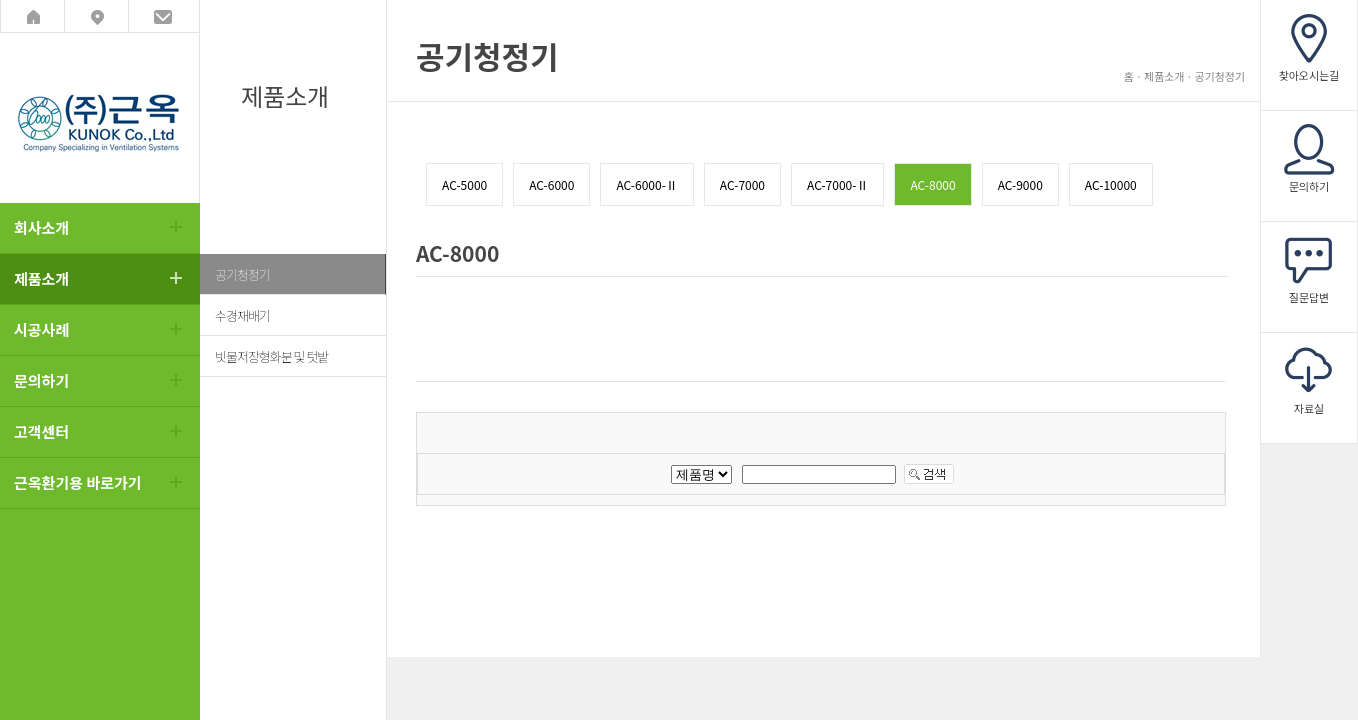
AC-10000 (1111, 184)
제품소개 (41, 278)
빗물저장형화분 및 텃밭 (271, 356)
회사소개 (41, 227)
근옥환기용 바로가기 (78, 482)
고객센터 (41, 431)
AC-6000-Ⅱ (646, 184)
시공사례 (41, 329)
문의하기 (41, 380)
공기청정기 (242, 274)
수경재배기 (242, 315)
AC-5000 (464, 184)
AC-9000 (1020, 184)
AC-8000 (932, 184)
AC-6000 (551, 184)
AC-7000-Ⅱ (837, 184)
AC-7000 (742, 184)
